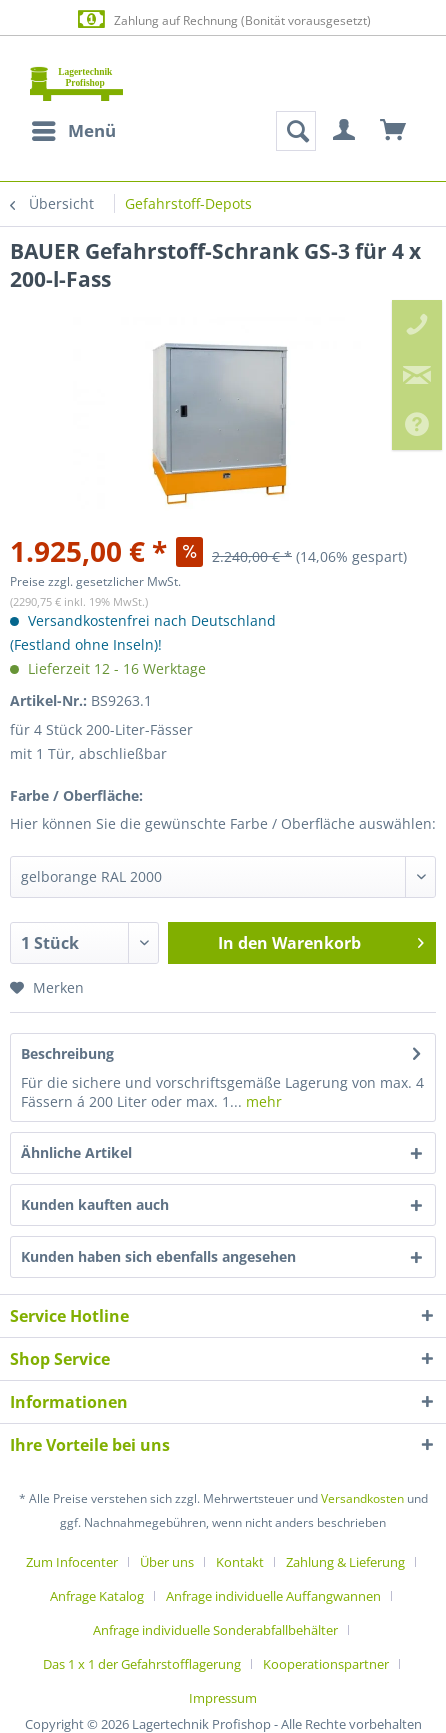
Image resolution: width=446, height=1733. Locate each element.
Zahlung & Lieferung (345, 1562)
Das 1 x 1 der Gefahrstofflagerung (142, 1664)
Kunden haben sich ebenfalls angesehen (158, 1256)
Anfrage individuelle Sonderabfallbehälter (215, 1630)
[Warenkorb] (394, 131)
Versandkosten (362, 1498)
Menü (74, 128)
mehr (262, 1101)
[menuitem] (73, 131)
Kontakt (240, 1562)
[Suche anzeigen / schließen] (296, 131)
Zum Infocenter (72, 1562)
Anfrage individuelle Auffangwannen (273, 1596)
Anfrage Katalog (97, 1596)
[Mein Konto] (345, 131)
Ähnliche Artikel (76, 1152)
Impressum (223, 1698)
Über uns (167, 1562)
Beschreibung (67, 1053)
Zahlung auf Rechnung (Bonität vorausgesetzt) (222, 19)
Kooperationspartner (326, 1664)
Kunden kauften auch (95, 1204)
